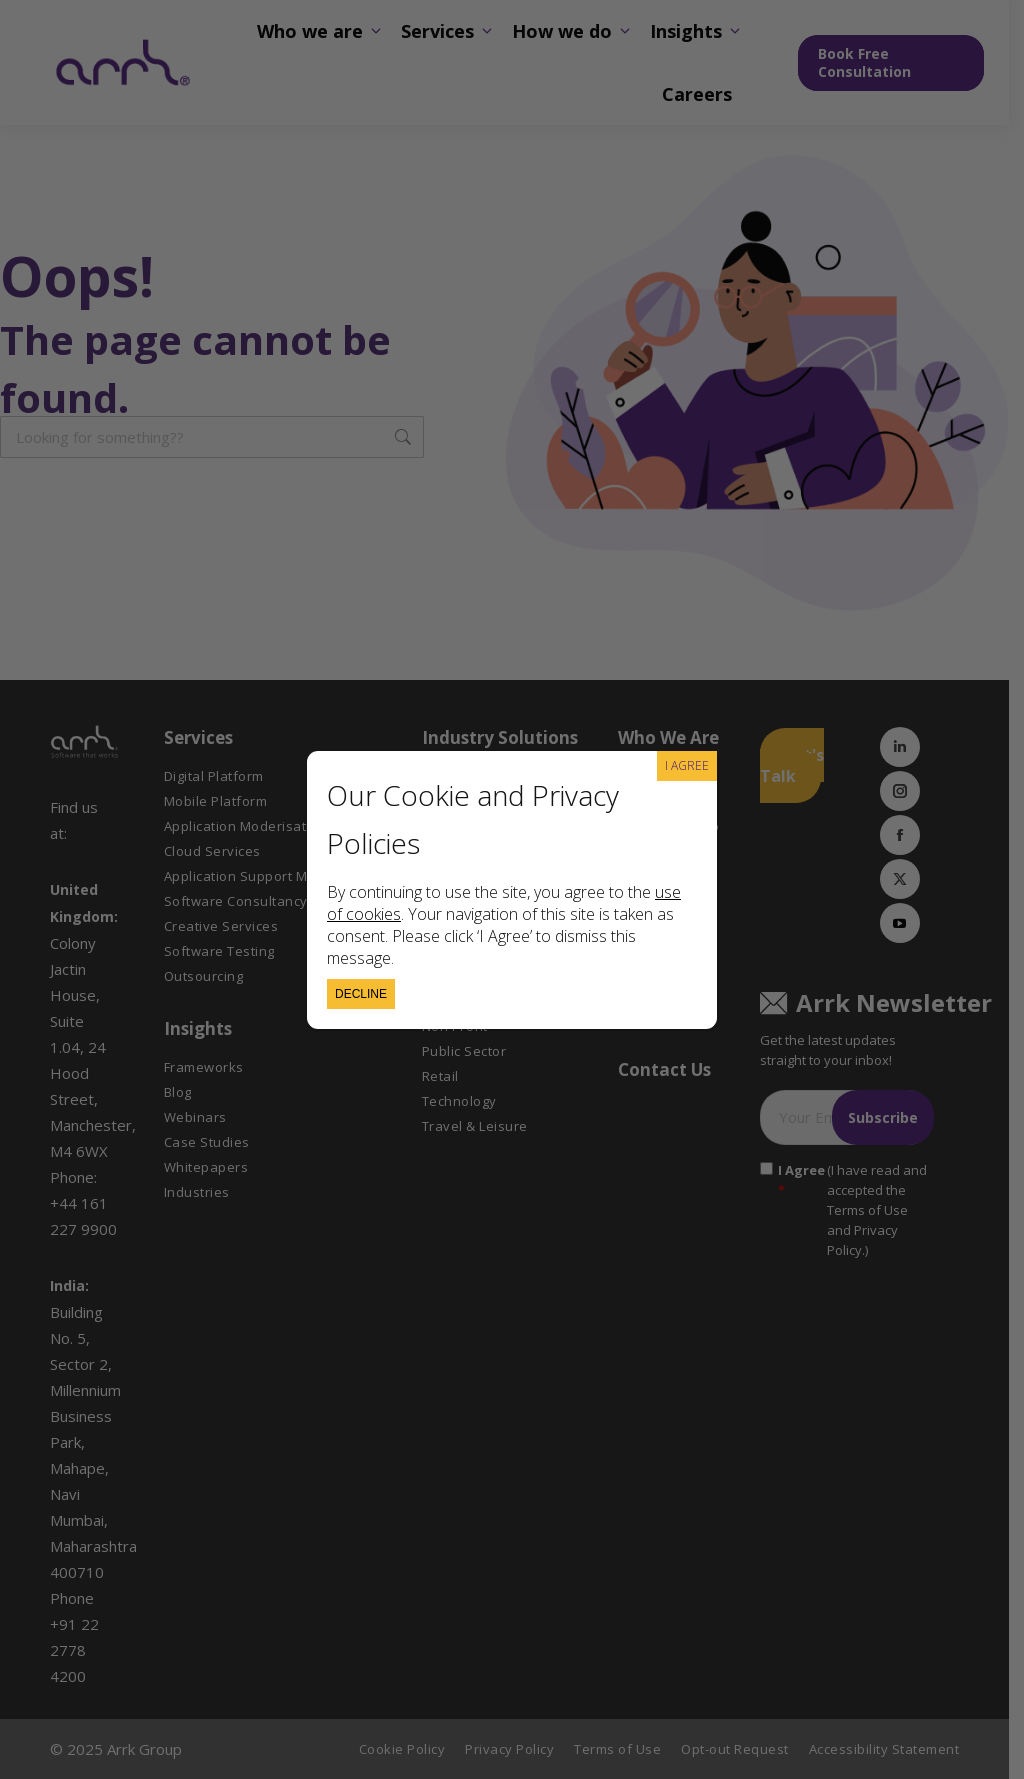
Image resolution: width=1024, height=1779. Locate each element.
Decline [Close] (361, 994)
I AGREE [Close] (687, 765)
